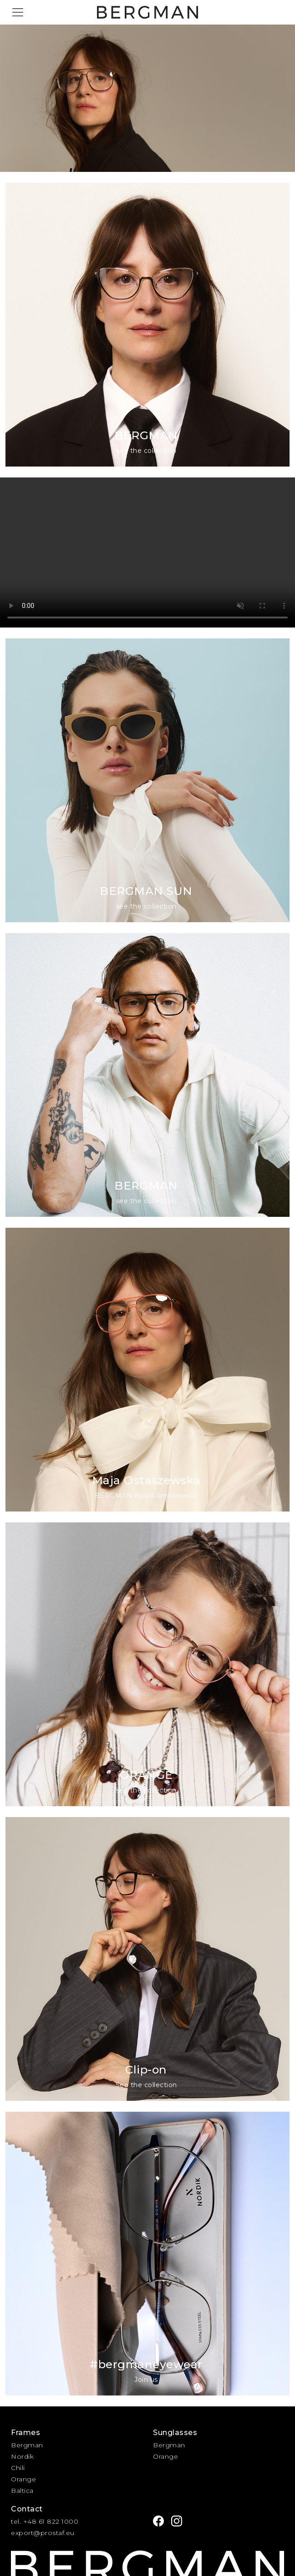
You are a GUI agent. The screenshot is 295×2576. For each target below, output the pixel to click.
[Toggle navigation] (17, 12)
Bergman (27, 2445)
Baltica (22, 2490)
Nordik (22, 2456)
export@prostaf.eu (43, 2533)
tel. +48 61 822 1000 (44, 2521)
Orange (23, 2479)
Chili (18, 2468)
